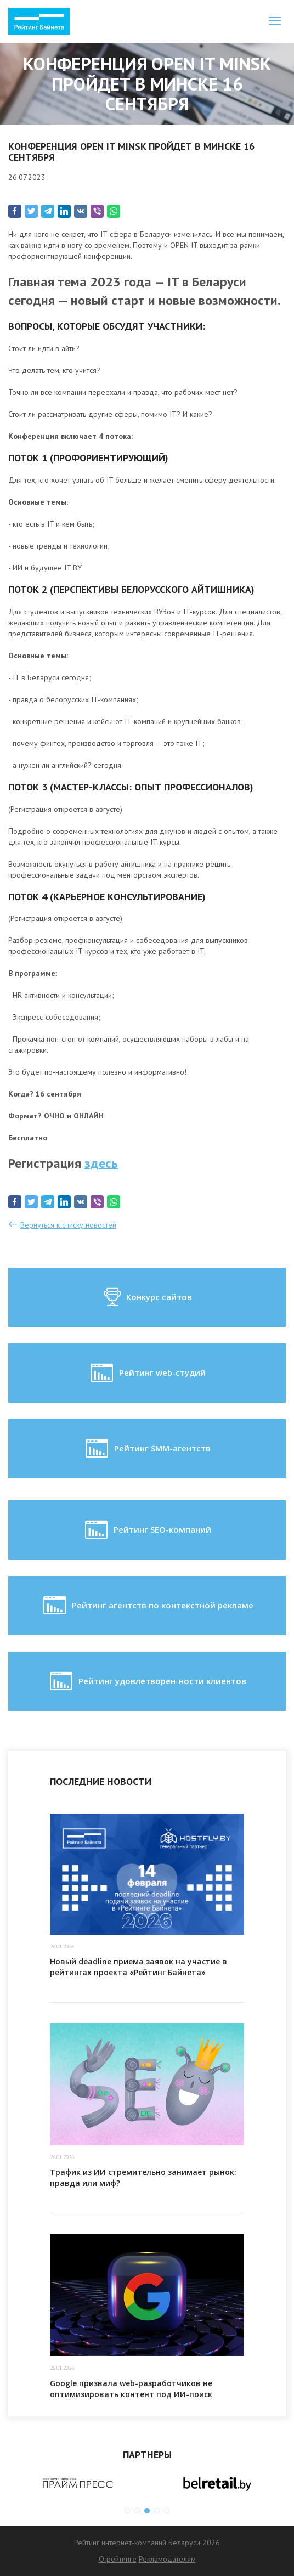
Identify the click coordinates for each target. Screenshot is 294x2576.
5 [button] (166, 2510)
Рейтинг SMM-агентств (147, 1449)
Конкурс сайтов (147, 1297)
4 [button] (157, 2510)
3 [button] (147, 2510)
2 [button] (137, 2510)
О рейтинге (118, 2559)
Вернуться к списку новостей (68, 1225)
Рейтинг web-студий (147, 1373)
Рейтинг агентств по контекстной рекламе (147, 1606)
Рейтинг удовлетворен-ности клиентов (147, 1681)
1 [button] (127, 2510)
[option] (77, 2483)
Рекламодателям (167, 2559)
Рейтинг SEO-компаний (147, 1530)
